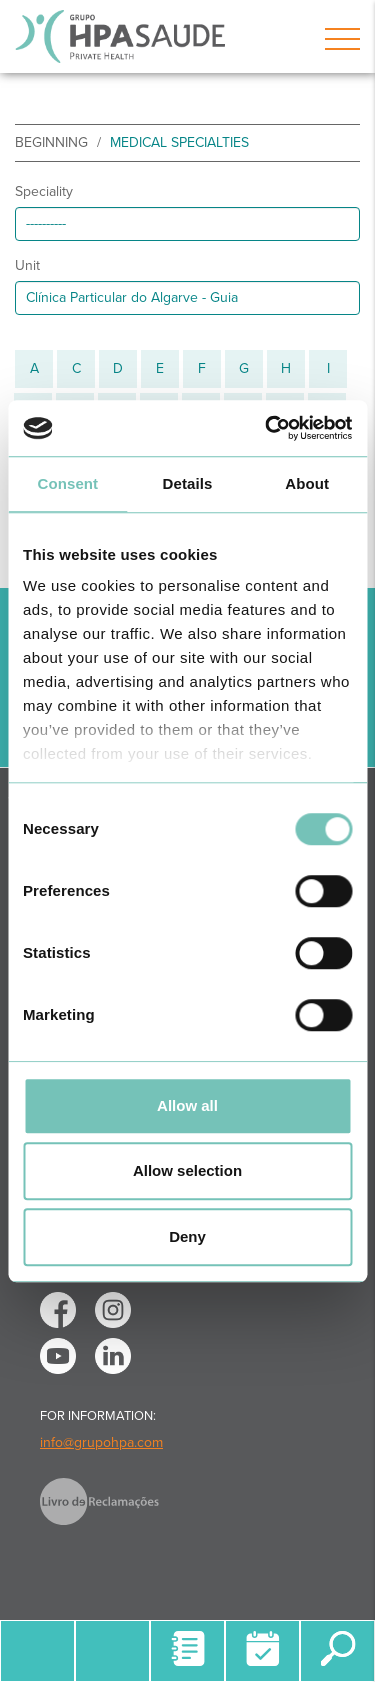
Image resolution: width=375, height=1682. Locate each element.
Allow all (187, 1105)
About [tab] (307, 483)
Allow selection (187, 1170)
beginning (51, 142)
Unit (27, 265)
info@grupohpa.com (101, 1442)
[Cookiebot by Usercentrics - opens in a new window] (267, 428)
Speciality (44, 191)
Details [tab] (188, 483)
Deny (187, 1236)
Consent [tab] (67, 483)
